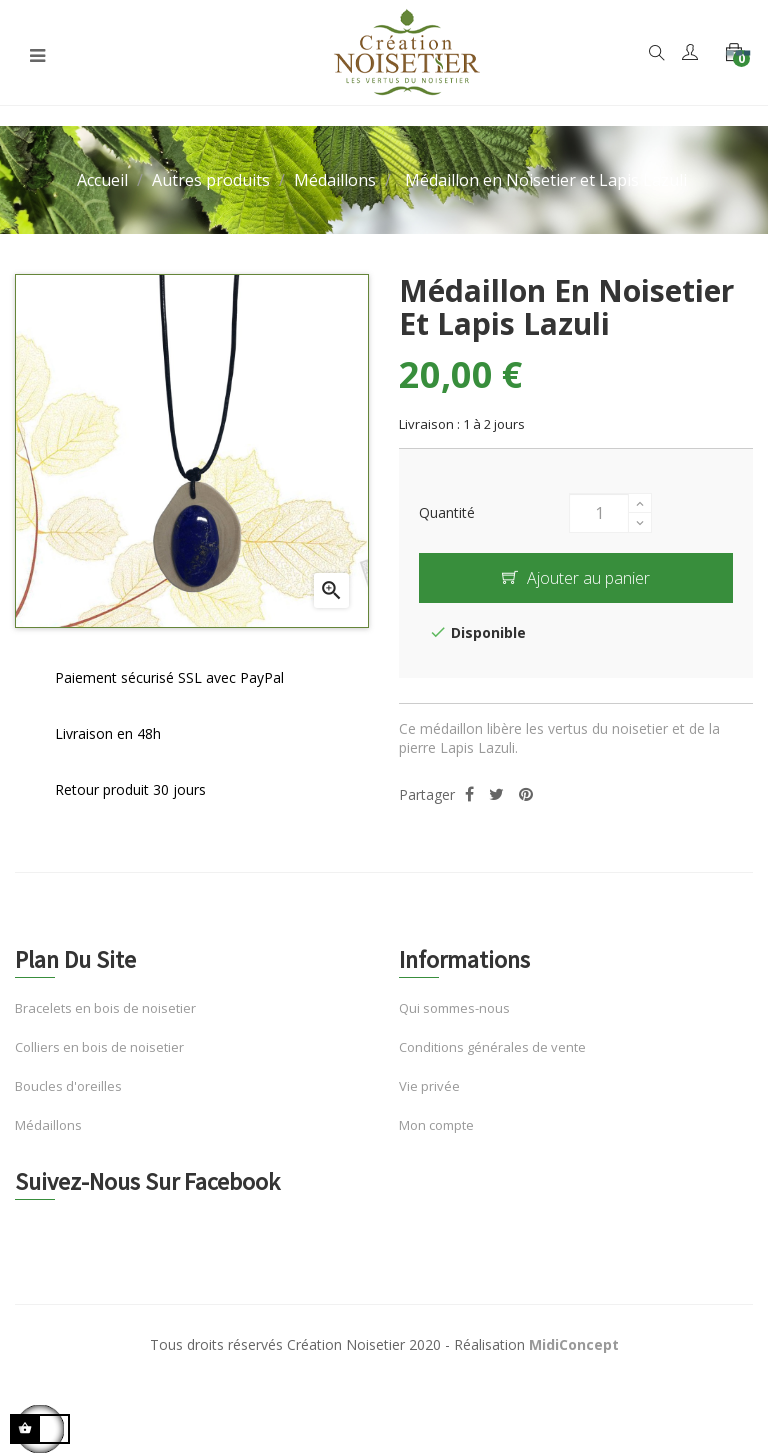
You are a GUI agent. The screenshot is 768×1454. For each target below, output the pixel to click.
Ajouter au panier (576, 578)
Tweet (496, 794)
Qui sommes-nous (454, 1008)
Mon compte (436, 1125)
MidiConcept (574, 1344)
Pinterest (526, 794)
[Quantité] (599, 513)
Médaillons (48, 1125)
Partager (469, 794)
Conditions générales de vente (492, 1047)
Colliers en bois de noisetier (99, 1047)
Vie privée (429, 1086)
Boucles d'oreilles (68, 1086)
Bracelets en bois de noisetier (105, 1008)
